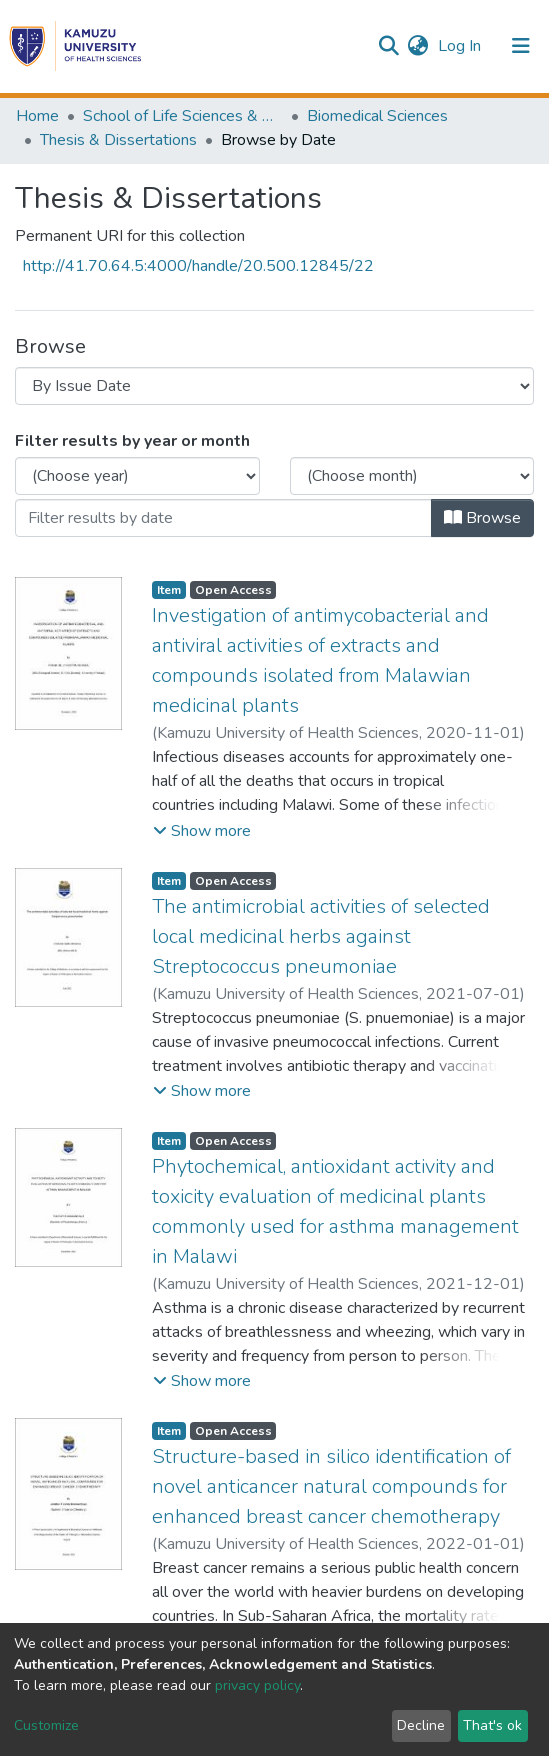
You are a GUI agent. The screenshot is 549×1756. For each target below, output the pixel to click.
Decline (421, 1725)
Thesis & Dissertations (118, 140)
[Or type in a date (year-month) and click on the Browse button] (223, 518)
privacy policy (257, 1685)
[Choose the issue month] (412, 476)
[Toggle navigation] (521, 46)
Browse (482, 518)
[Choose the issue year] (137, 476)
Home (37, 116)
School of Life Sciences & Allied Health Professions (183, 116)
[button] (417, 46)
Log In (461, 46)
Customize (46, 1725)
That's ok (492, 1725)
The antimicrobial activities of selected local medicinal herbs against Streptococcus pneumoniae (321, 936)
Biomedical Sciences (377, 116)
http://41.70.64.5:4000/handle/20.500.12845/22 (198, 266)
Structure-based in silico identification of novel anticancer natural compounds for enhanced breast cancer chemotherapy (331, 1486)
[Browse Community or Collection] (274, 386)
